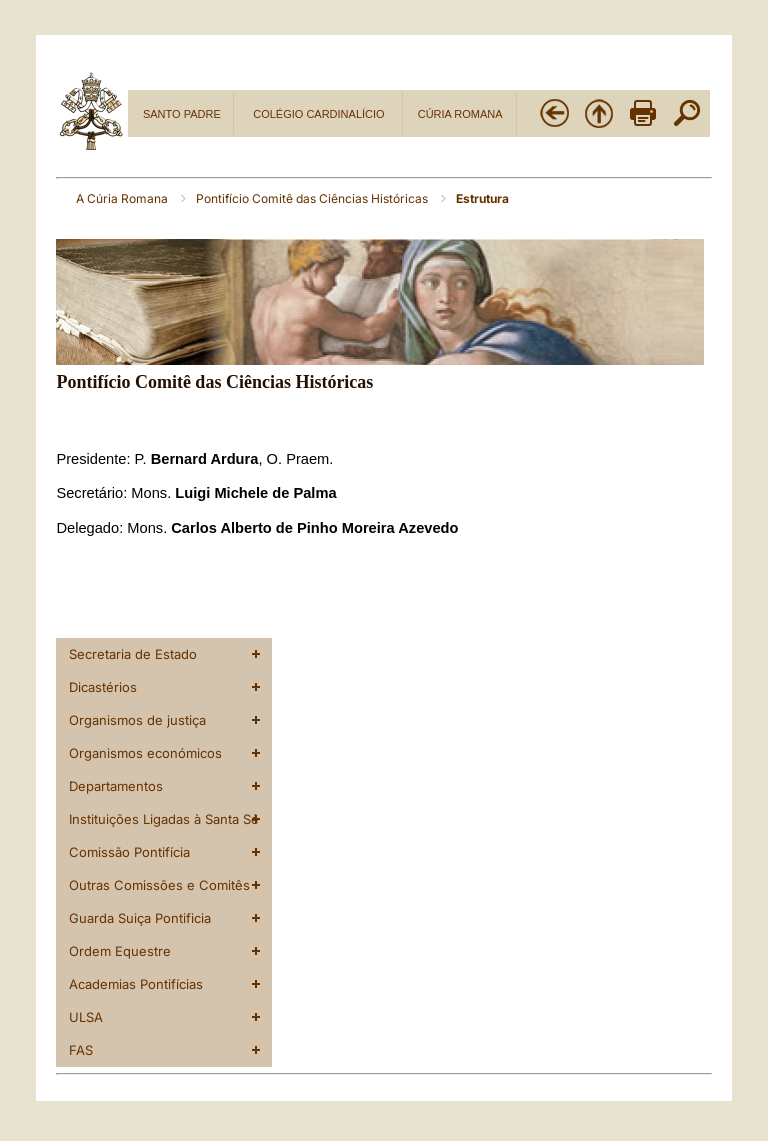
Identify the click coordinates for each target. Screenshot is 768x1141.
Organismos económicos (145, 753)
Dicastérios (103, 687)
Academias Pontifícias (136, 984)
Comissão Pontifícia (129, 852)
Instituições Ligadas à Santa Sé (164, 819)
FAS (81, 1050)
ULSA (86, 1017)
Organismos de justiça (137, 720)
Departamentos (116, 786)
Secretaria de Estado (133, 654)
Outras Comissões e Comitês (159, 885)
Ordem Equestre (120, 951)
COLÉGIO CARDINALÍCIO (318, 114)
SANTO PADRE (182, 114)
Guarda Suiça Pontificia (140, 918)
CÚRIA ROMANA (460, 114)
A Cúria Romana (123, 198)
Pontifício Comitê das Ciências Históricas (313, 198)
